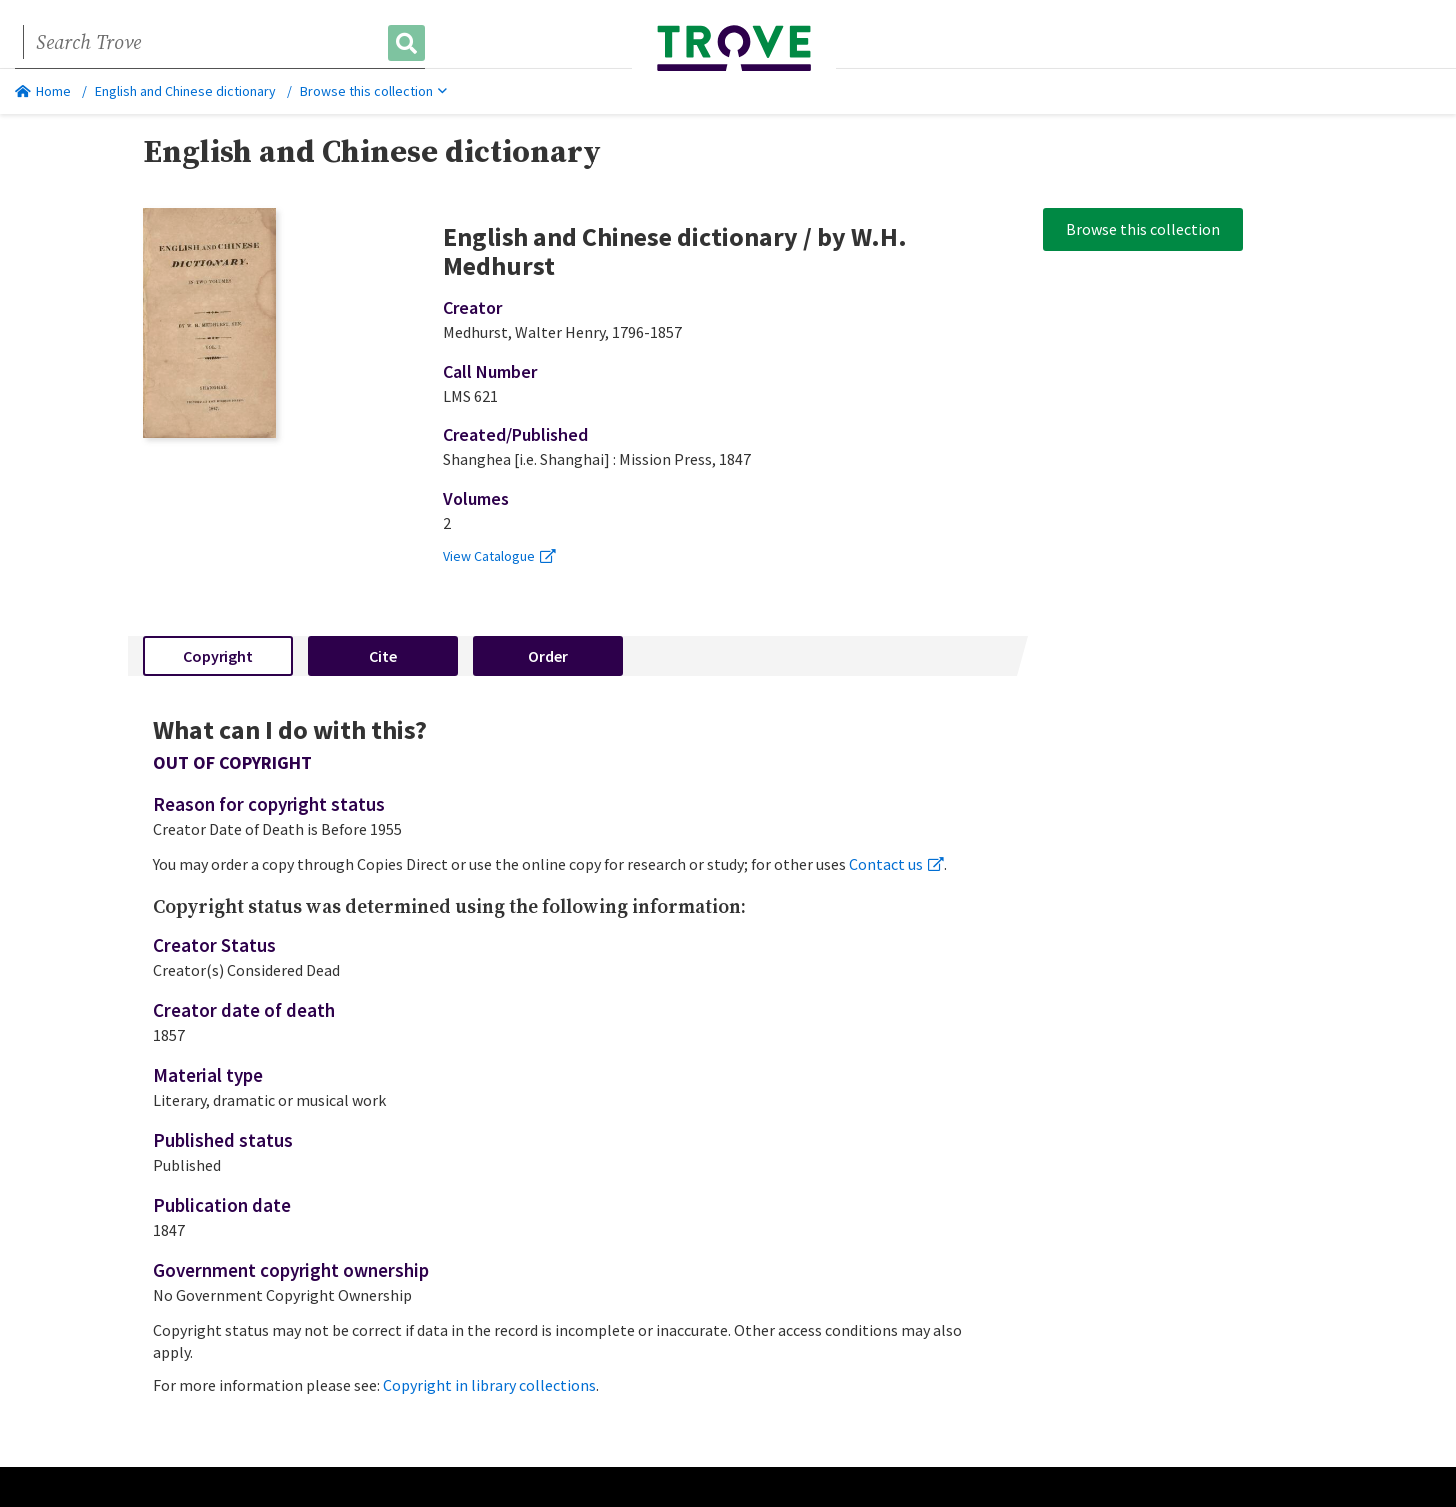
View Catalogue (499, 556)
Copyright (218, 656)
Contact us (896, 864)
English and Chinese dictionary (185, 91)
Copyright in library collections (489, 1385)
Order (548, 656)
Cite (383, 656)
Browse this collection (373, 91)
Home (43, 91)
